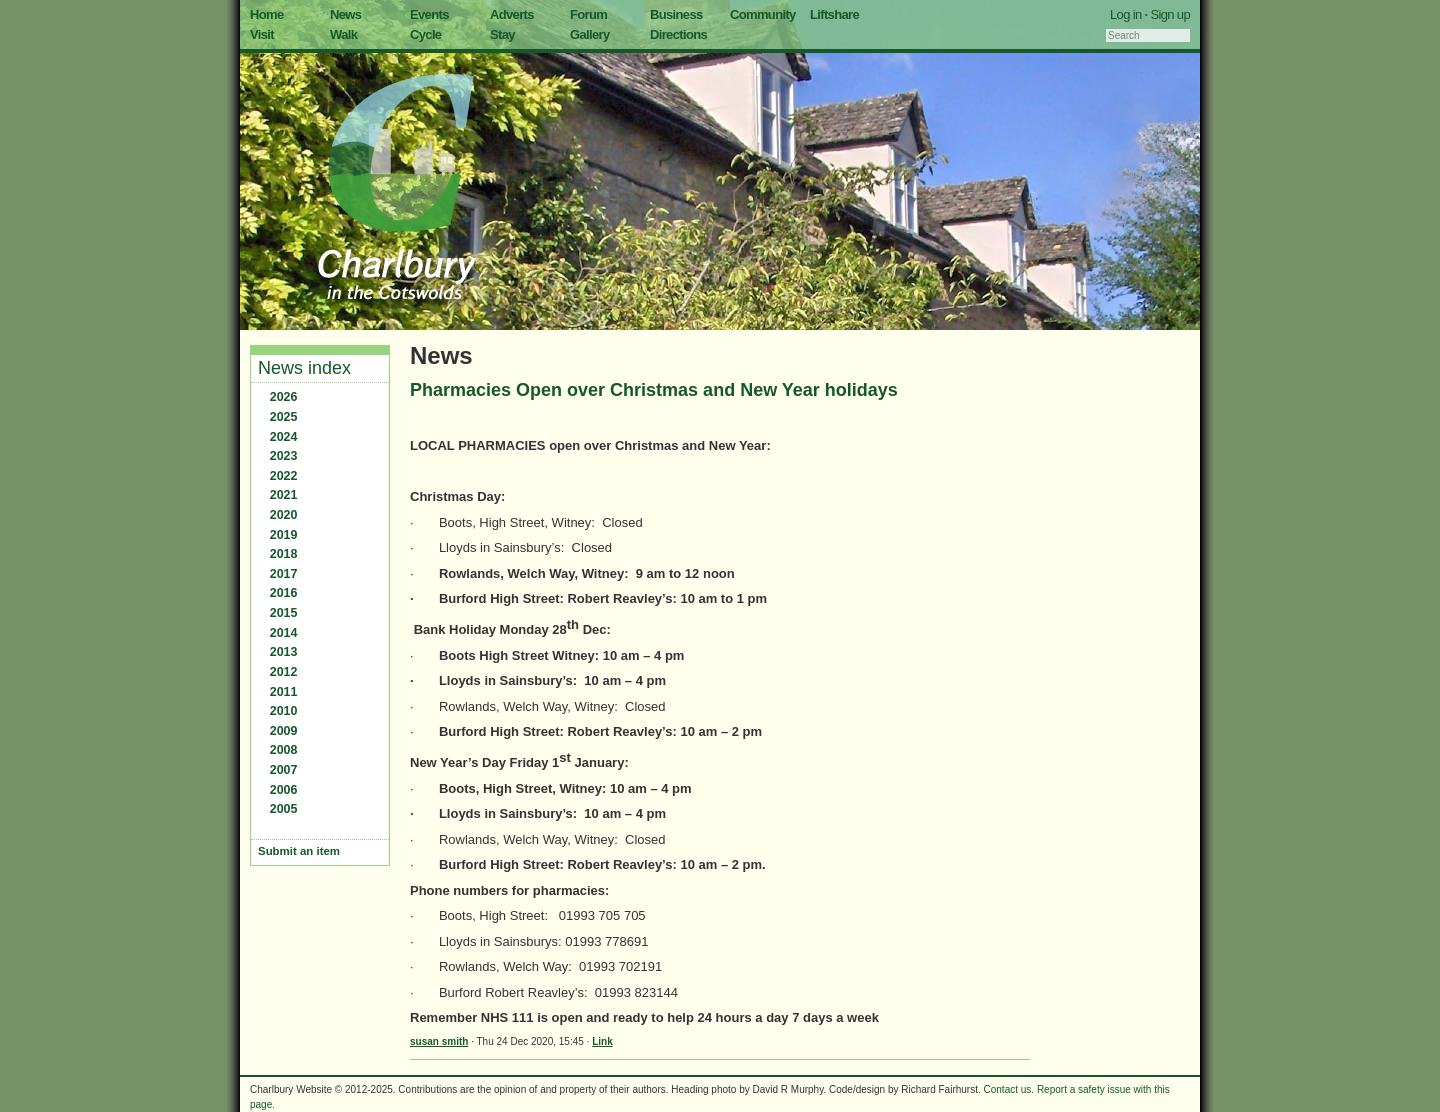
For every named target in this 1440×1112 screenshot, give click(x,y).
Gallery (590, 34)
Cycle (425, 34)
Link (602, 1041)
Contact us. (1009, 1089)
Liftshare (834, 14)
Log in (1126, 14)
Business (676, 14)
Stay (502, 34)
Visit (262, 34)
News (345, 14)
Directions (678, 34)
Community (763, 14)
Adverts (512, 14)
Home (267, 14)
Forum (588, 14)
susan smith (439, 1041)
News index (304, 368)
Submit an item (299, 851)
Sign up (1170, 14)
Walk (343, 34)
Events (429, 14)
